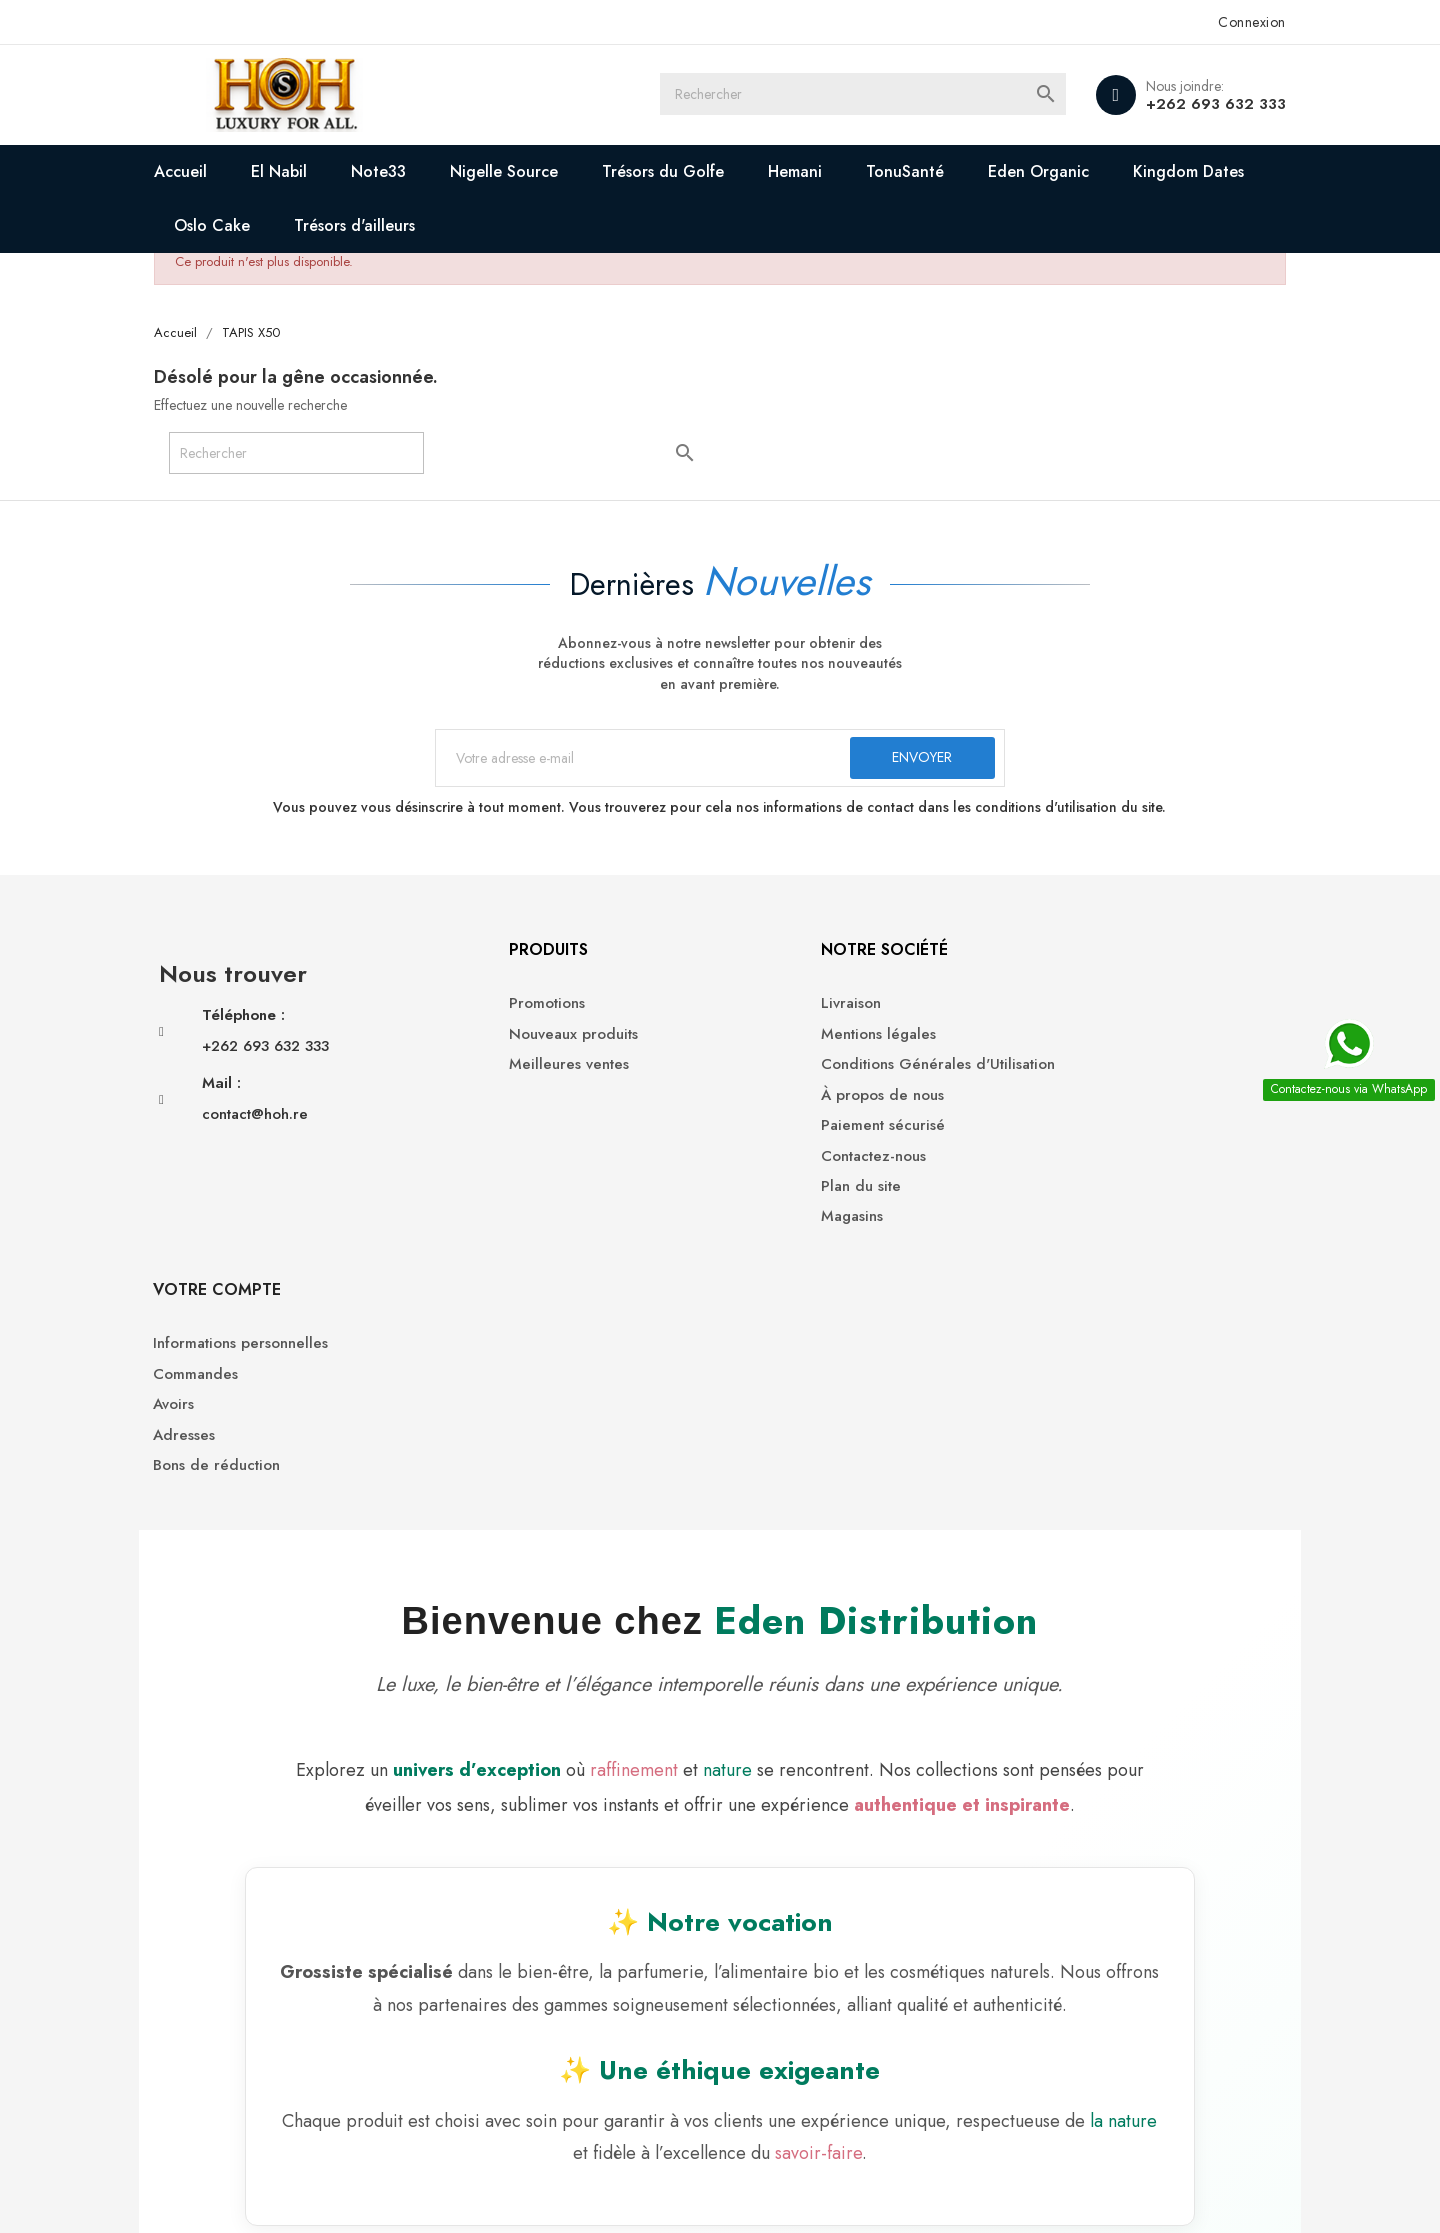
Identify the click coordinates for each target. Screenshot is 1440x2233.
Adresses (1051, 1102)
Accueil (191, 171)
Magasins (766, 1224)
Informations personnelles (1107, 1011)
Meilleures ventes (510, 1072)
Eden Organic (1049, 171)
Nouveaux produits (514, 1041)
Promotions (488, 1011)
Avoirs (1040, 1072)
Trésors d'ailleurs (365, 225)
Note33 (389, 171)
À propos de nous (796, 1102)
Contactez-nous (787, 1163)
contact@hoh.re (266, 1122)
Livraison (765, 1011)
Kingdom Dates (1199, 171)
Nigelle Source (515, 171)
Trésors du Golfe (674, 171)
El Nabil (290, 171)
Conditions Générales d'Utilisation (852, 1072)
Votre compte (1084, 956)
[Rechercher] (870, 95)
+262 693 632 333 (1205, 104)
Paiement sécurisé (797, 1133)
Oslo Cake (223, 225)
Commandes (1062, 1041)
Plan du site (775, 1194)
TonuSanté (916, 171)
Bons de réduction (1083, 1133)
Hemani (806, 171)
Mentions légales (792, 1041)
